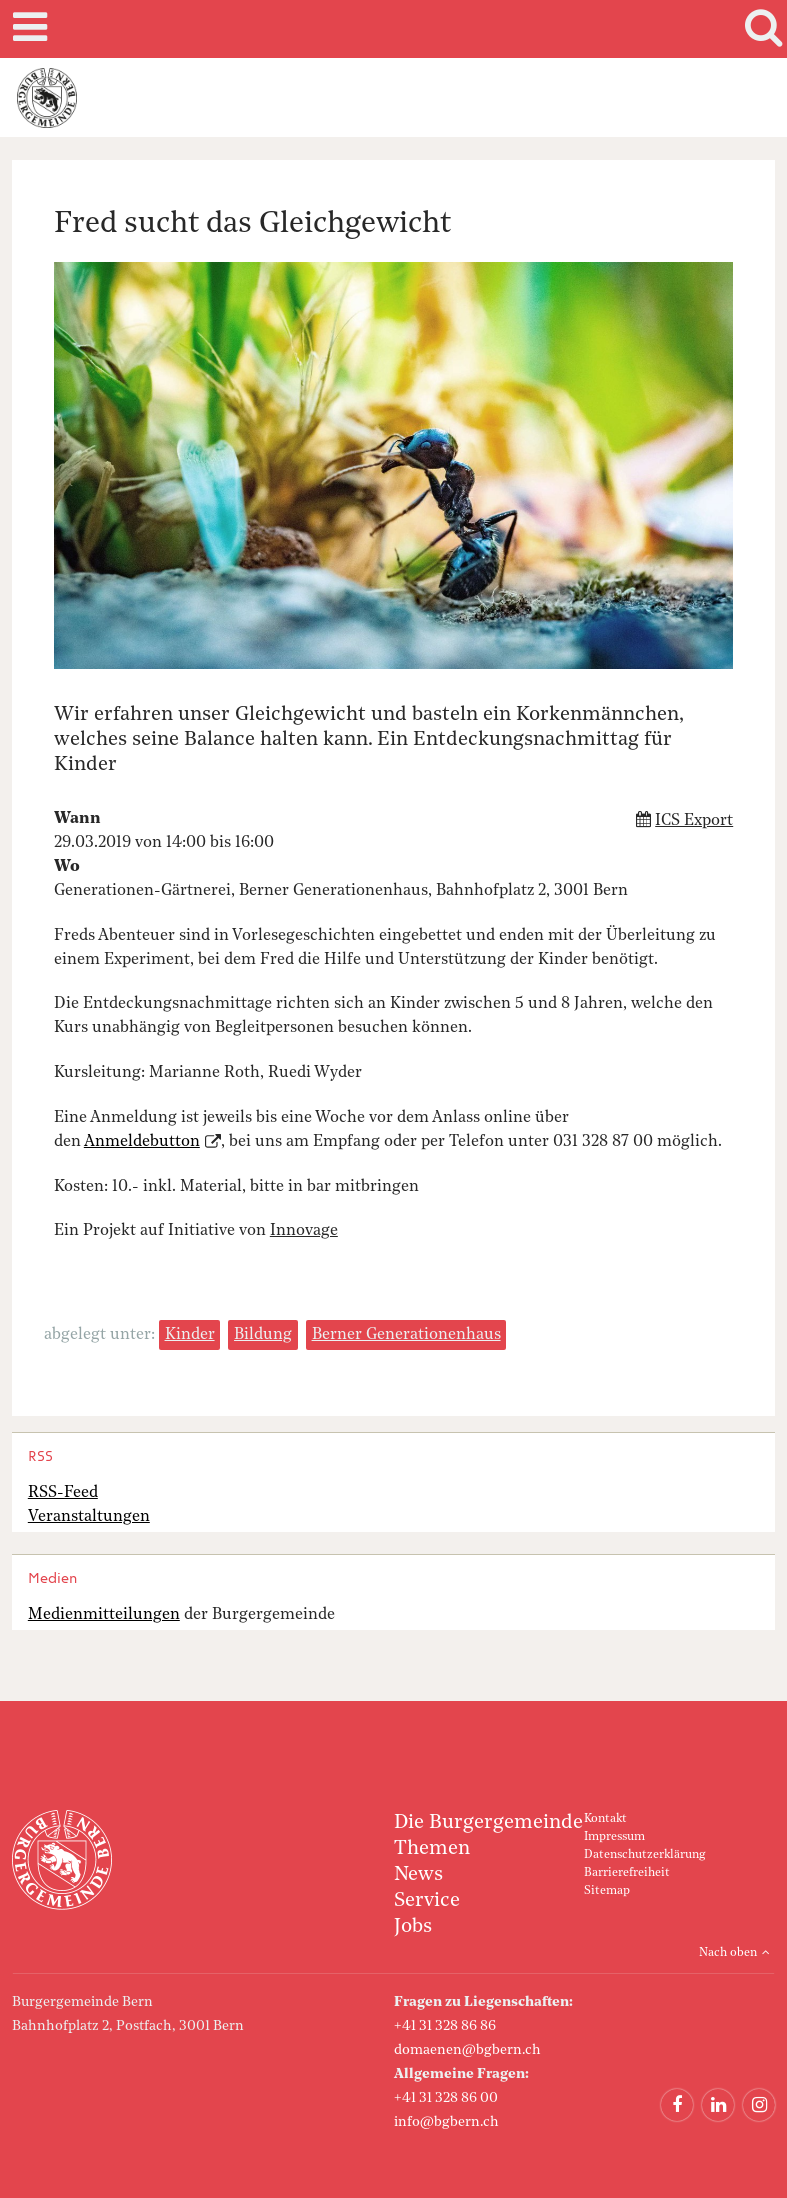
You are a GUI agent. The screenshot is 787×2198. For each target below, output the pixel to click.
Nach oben (728, 1953)
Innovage (304, 1231)
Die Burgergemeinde (488, 1823)
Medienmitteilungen (104, 1615)
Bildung (263, 1335)
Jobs (413, 1927)
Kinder (190, 1335)
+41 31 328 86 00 (446, 2098)
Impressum (614, 1837)
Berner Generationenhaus (406, 1335)
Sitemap (607, 1891)
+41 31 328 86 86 (445, 2026)
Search (760, 29)
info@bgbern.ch (446, 2122)
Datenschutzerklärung (644, 1855)
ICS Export (694, 821)
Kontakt (605, 1819)
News (418, 1875)
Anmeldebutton (142, 1142)
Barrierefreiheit (627, 1873)
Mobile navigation (27, 29)
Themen (432, 1849)
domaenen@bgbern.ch (467, 2050)
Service (427, 1901)
